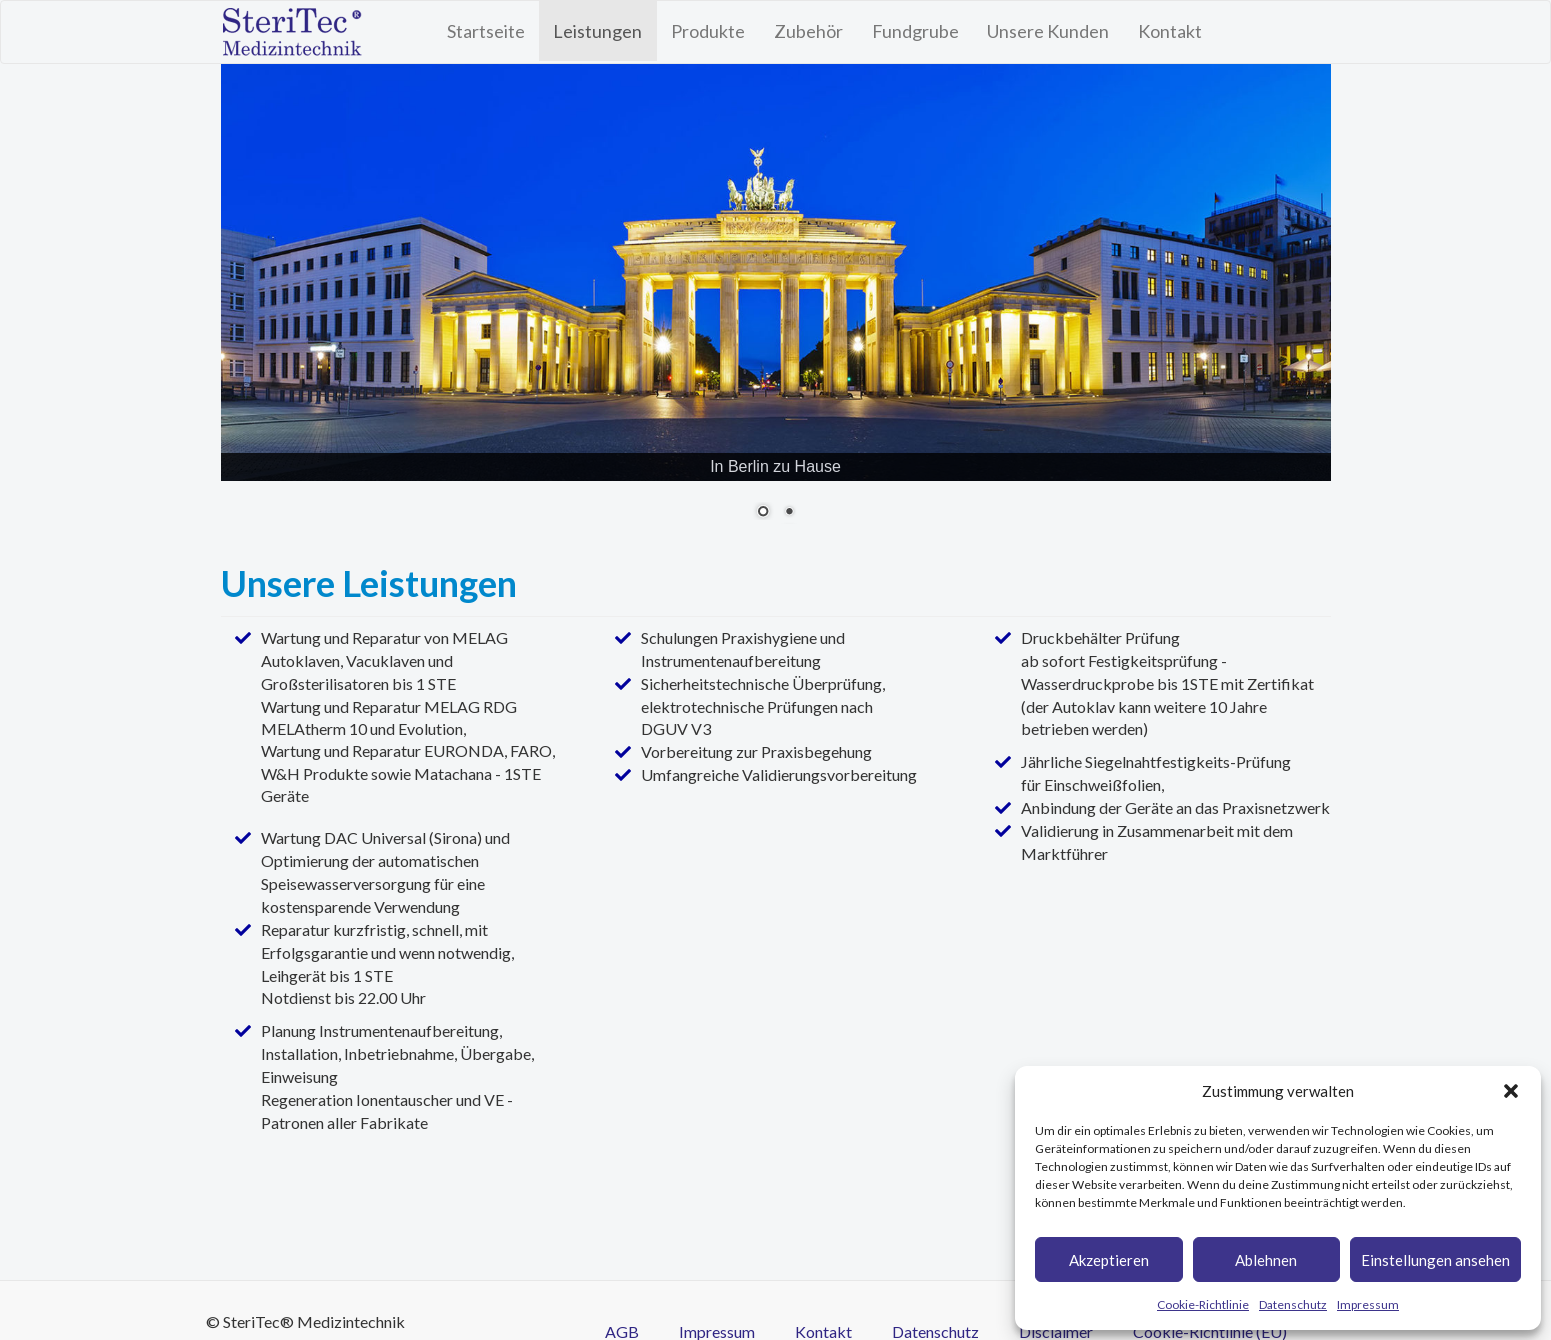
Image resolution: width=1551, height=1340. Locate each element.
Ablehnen (1266, 1260)
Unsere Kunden (1048, 31)
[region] (776, 303)
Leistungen (597, 31)
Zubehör (808, 31)
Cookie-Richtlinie (1203, 1304)
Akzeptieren (1109, 1260)
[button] (1511, 1091)
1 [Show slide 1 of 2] (763, 513)
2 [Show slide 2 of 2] (789, 513)
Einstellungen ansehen (1435, 1260)
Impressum (1368, 1304)
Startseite (486, 31)
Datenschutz (1293, 1304)
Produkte (708, 31)
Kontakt (1170, 31)
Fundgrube (915, 31)
